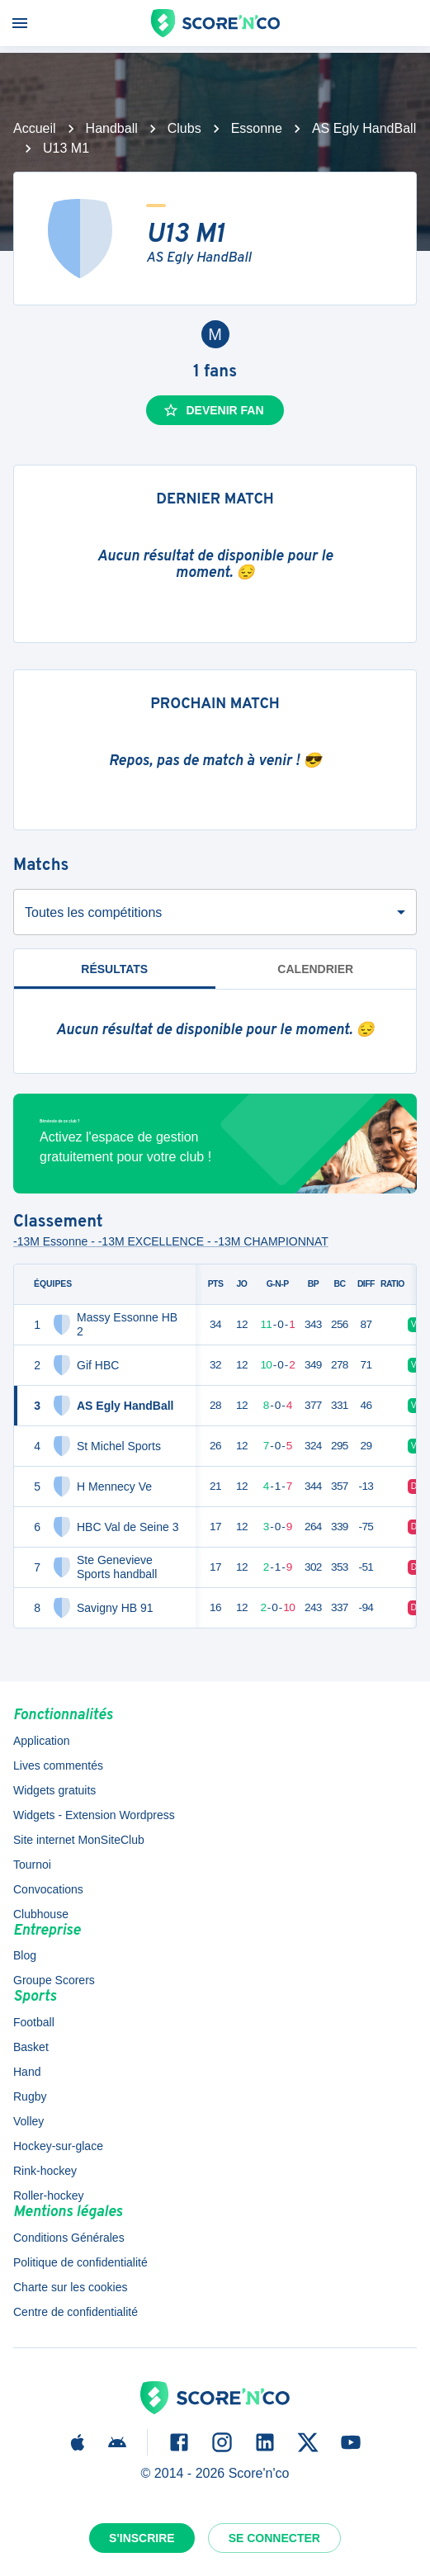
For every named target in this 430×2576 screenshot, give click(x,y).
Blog (24, 1955)
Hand (26, 2071)
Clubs (184, 128)
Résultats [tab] (114, 976)
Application (41, 1740)
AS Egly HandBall (364, 128)
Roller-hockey (48, 2195)
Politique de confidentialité (80, 2262)
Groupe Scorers (54, 1980)
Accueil (34, 128)
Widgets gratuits (54, 1790)
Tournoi (32, 1864)
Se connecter (274, 2538)
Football (33, 2022)
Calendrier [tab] (315, 969)
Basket (31, 2047)
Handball (112, 128)
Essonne (256, 128)
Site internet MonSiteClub (78, 1839)
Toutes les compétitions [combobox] (93, 912)
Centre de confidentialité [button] (75, 2311)
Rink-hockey (45, 2170)
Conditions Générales (69, 2237)
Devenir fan (213, 410)
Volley (28, 2121)
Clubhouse (41, 1914)
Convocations (48, 1889)
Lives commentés (58, 1765)
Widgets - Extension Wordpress (94, 1815)
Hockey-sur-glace (58, 2146)
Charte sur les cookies (70, 2287)
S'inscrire (142, 2538)
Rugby (29, 2096)
